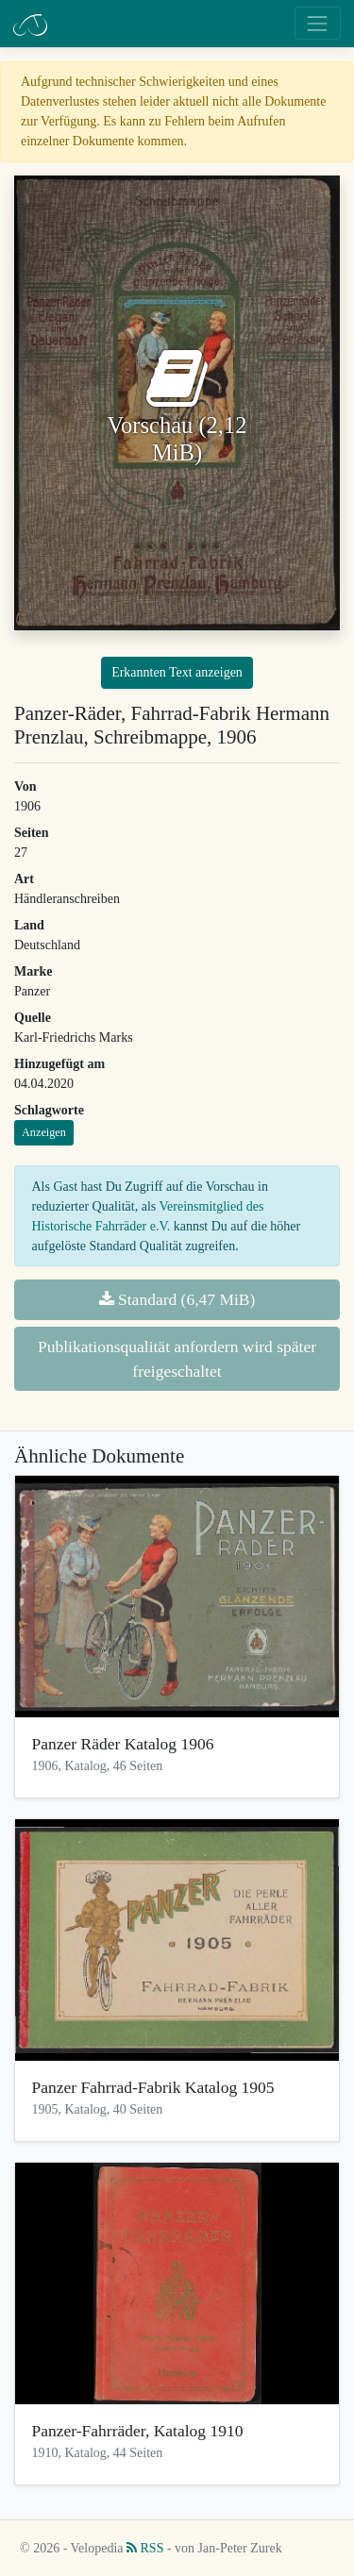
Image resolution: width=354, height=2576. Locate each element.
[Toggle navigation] (318, 23)
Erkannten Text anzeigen (177, 672)
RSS (144, 2548)
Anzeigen (44, 1132)
